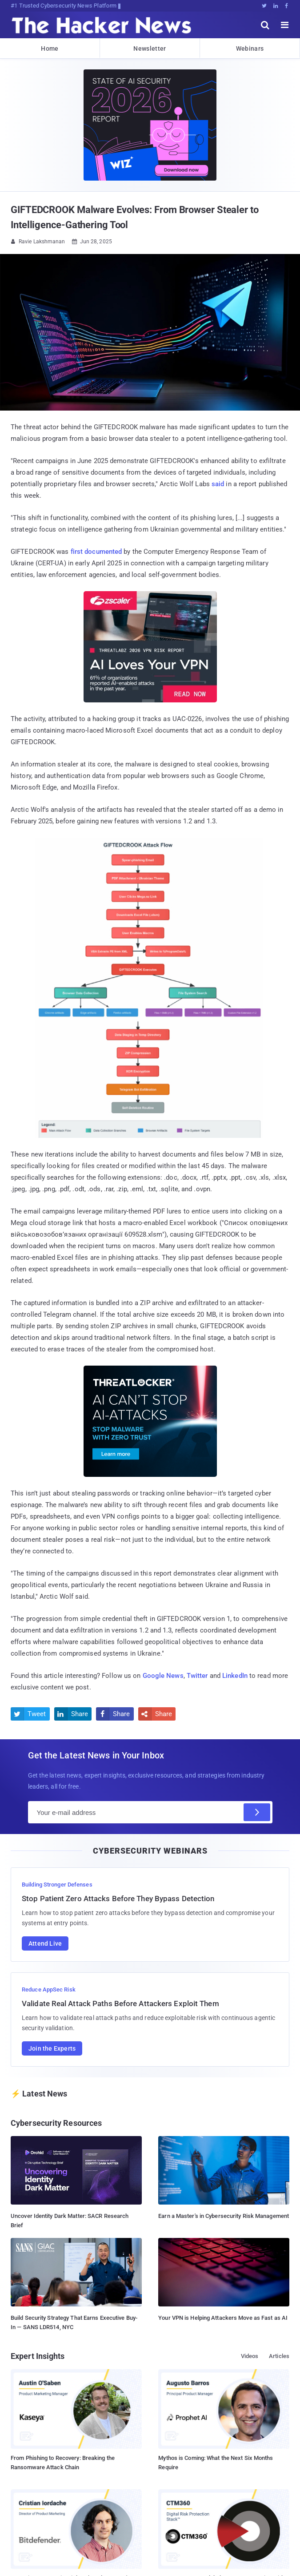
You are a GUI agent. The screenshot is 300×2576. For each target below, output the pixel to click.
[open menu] (284, 25)
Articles (279, 2356)
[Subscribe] (257, 1812)
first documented (96, 552)
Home (49, 48)
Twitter (197, 1676)
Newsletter (149, 48)
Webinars (250, 48)
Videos (250, 2356)
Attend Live (45, 1943)
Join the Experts (52, 2048)
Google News (163, 1676)
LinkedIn (235, 1676)
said (218, 484)
